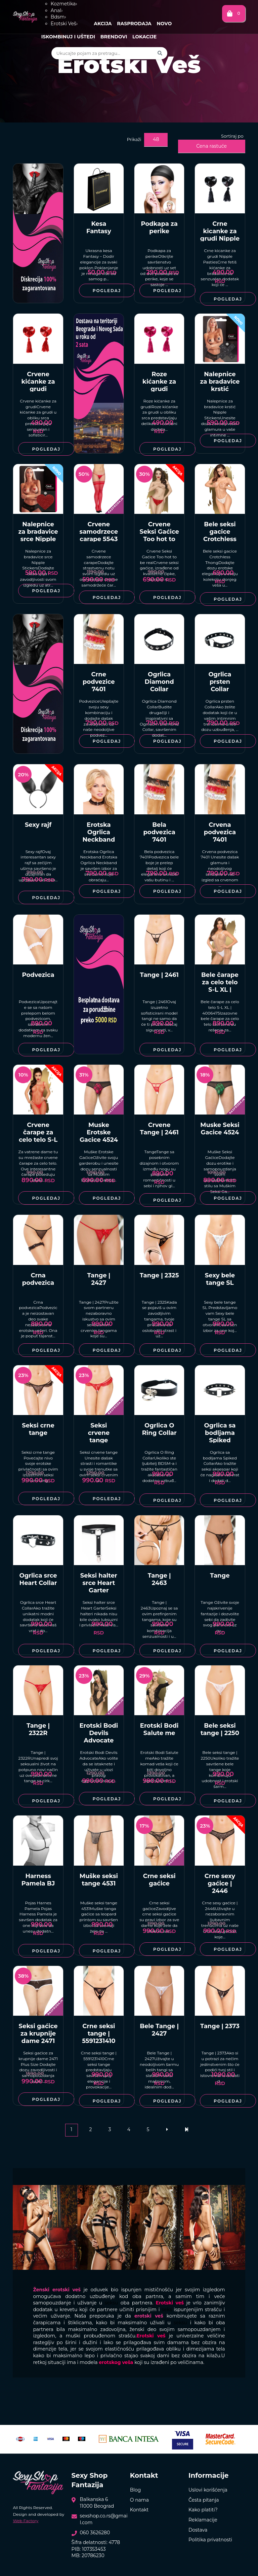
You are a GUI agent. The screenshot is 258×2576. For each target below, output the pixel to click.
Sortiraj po (232, 136)
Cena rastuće (211, 146)
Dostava (197, 2530)
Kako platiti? (203, 2510)
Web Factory (25, 2520)
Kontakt (139, 2510)
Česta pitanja (203, 2500)
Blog (135, 2490)
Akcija (103, 24)
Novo (164, 24)
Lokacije (144, 37)
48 (156, 139)
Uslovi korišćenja (207, 2490)
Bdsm (58, 17)
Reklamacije (202, 2520)
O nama (139, 2500)
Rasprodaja (134, 24)
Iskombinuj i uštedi (68, 37)
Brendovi (113, 37)
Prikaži (134, 139)
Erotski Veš (64, 24)
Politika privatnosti (210, 2540)
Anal (57, 10)
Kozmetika (64, 4)
